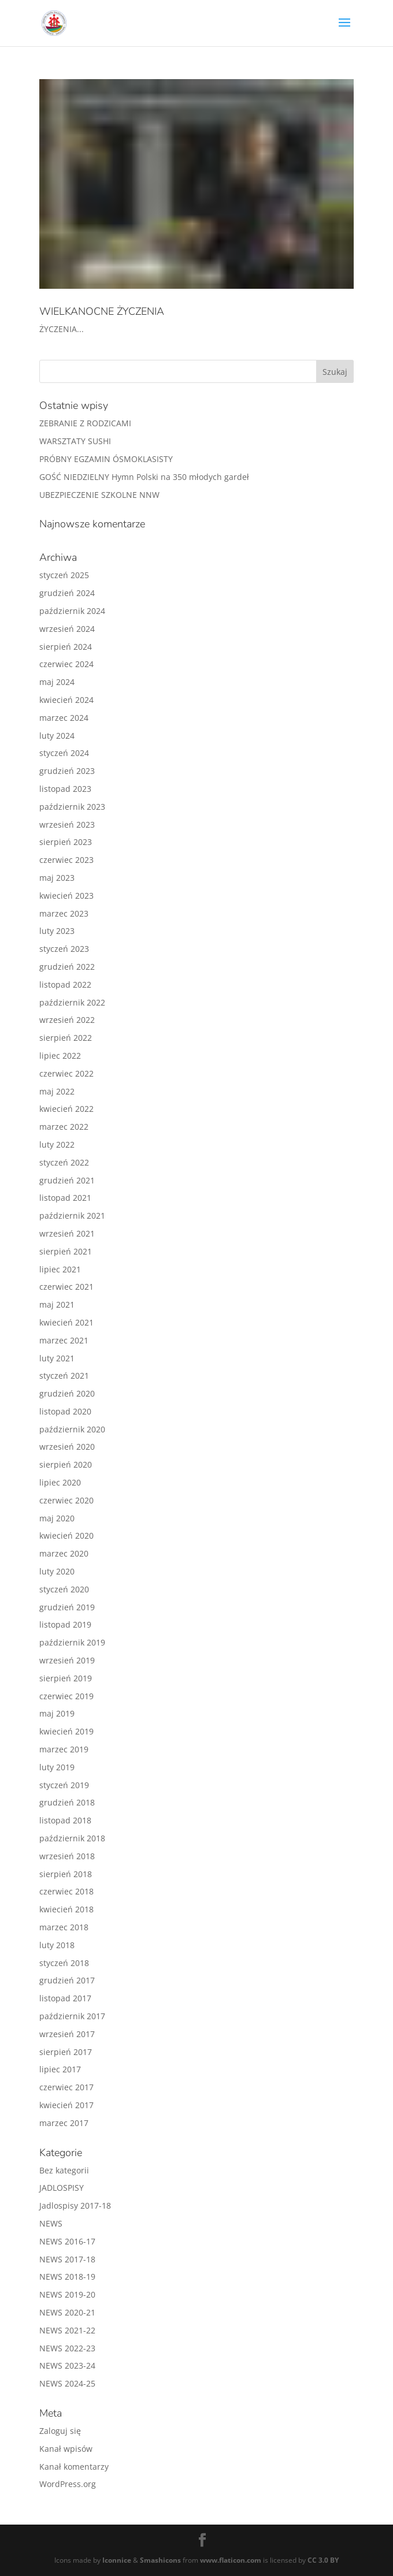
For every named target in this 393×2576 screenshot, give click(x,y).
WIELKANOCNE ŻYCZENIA (101, 311)
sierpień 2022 (65, 1037)
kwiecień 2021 (66, 1322)
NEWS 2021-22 (67, 2330)
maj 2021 (57, 1304)
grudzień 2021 (67, 1180)
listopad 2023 (65, 788)
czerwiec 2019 (66, 1696)
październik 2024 (72, 610)
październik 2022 (72, 1002)
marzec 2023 (63, 913)
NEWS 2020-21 (67, 2312)
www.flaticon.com (230, 2560)
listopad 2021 (65, 1197)
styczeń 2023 (64, 948)
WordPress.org (67, 2483)
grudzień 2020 (67, 1393)
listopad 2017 (65, 1998)
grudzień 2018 (67, 1802)
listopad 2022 (65, 984)
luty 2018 (57, 1945)
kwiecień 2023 (66, 895)
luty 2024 (57, 735)
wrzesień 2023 (67, 824)
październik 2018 (72, 1838)
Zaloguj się (60, 2430)
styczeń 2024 (64, 752)
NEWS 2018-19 (67, 2276)
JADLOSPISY (61, 2187)
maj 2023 (57, 877)
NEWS (50, 2223)
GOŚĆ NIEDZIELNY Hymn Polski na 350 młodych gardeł (144, 476)
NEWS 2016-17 (67, 2241)
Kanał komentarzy (74, 2466)
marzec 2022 (63, 1126)
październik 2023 (72, 806)
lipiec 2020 (60, 1482)
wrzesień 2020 (67, 1446)
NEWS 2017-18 (67, 2259)
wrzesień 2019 (67, 1660)
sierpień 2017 (65, 2051)
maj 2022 (57, 1091)
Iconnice (116, 2560)
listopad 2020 (65, 1411)
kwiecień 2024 (66, 699)
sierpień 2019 (65, 1678)
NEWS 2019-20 (67, 2294)
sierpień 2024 (65, 646)
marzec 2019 (63, 1749)
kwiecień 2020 (66, 1535)
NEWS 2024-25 (67, 2383)
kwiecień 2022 (66, 1108)
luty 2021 (57, 1358)
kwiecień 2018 (66, 1909)
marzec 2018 (63, 1927)
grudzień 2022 (67, 966)
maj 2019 (57, 1713)
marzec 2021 (63, 1340)
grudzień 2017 (67, 1980)
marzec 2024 (63, 717)
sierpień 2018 (65, 1873)
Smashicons (160, 2560)
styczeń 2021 (64, 1375)
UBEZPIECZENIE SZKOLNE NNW (99, 494)
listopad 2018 (65, 1820)
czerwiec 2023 (66, 859)
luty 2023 (57, 930)
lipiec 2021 (60, 1269)
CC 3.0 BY (323, 2560)
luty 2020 (57, 1571)
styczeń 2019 (64, 1785)
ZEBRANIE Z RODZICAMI (85, 423)
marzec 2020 (63, 1553)
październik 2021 (72, 1215)
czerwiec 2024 (66, 663)
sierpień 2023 (65, 841)
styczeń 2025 (64, 574)
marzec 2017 (63, 2122)
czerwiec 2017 (66, 2087)
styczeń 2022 (64, 1162)
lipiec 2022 (60, 1055)
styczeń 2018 (64, 1962)
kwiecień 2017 (66, 2104)
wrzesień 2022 (67, 1019)
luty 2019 (57, 1767)
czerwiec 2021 (66, 1286)
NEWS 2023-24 (67, 2365)
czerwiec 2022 (66, 1073)
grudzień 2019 (67, 1607)
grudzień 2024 (67, 592)
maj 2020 (57, 1518)
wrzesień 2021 (67, 1233)
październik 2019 (72, 1642)
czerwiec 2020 (66, 1500)
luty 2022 (57, 1144)
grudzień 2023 (67, 770)
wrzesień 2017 (67, 2033)
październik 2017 (72, 2016)
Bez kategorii (64, 2170)
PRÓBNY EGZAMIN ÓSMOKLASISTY (106, 458)
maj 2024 (57, 681)
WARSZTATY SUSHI (75, 440)
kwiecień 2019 (66, 1731)
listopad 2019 (65, 1624)
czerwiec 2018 (66, 1891)
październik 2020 (72, 1429)
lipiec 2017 (60, 2069)
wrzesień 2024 (67, 628)
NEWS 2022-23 (67, 2348)
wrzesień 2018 (67, 1856)
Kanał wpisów (65, 2448)
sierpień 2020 (65, 1464)
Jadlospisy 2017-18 (75, 2205)
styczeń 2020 (64, 1589)
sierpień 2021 (65, 1251)
